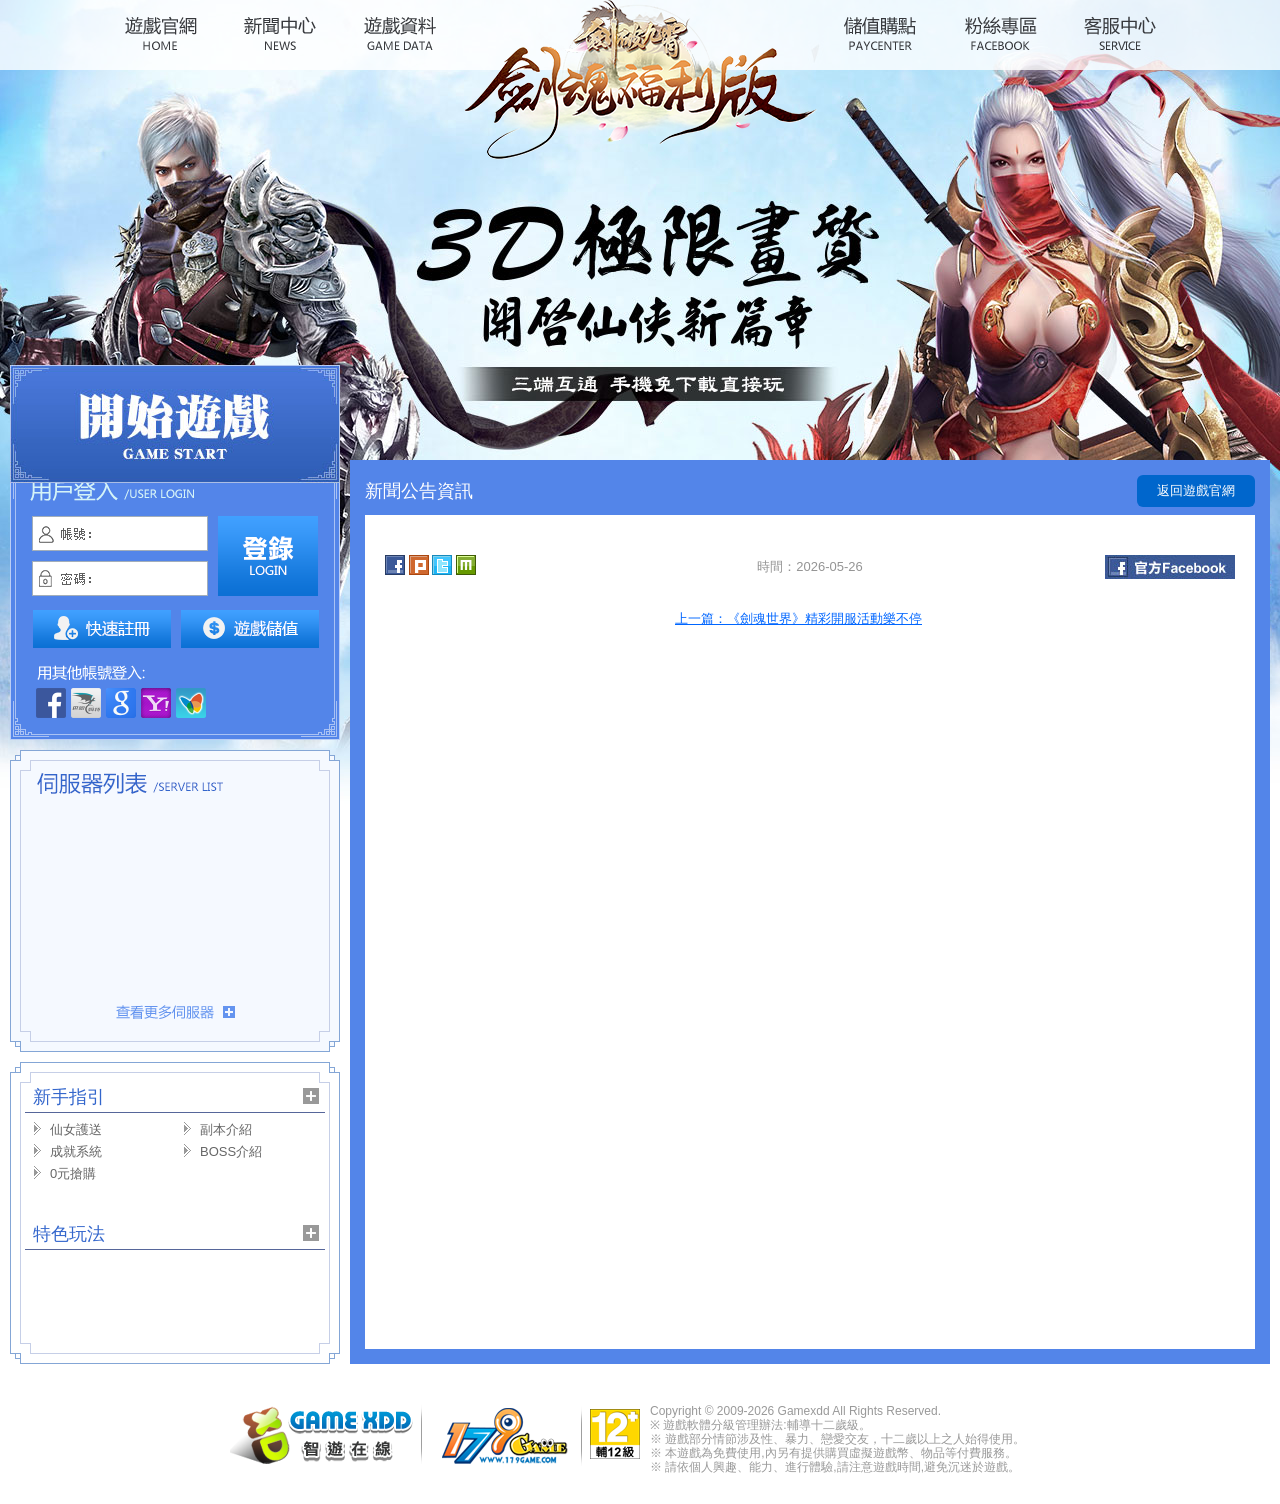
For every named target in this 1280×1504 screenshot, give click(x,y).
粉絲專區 (1000, 34)
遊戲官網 (160, 34)
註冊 (102, 629)
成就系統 (76, 1151)
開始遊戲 (175, 424)
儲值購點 (880, 34)
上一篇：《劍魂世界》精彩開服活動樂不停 (798, 618)
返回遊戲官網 (1196, 490)
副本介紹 (226, 1129)
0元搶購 (73, 1173)
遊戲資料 (400, 34)
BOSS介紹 (231, 1151)
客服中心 (1120, 34)
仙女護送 (76, 1129)
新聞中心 (280, 34)
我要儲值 (250, 629)
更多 (175, 1012)
